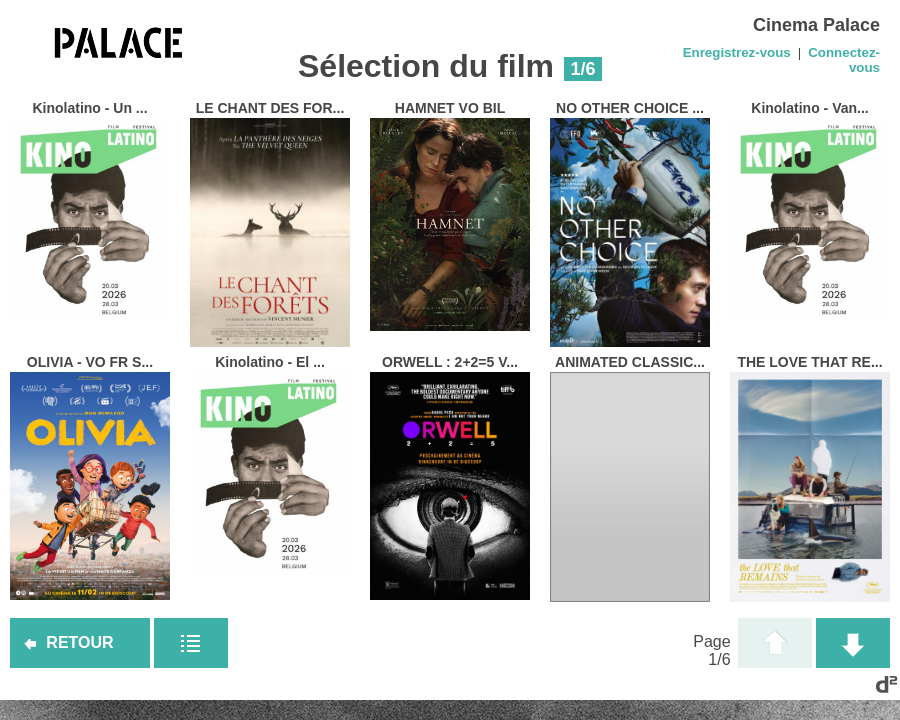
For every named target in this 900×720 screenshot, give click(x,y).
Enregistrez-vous (737, 52)
